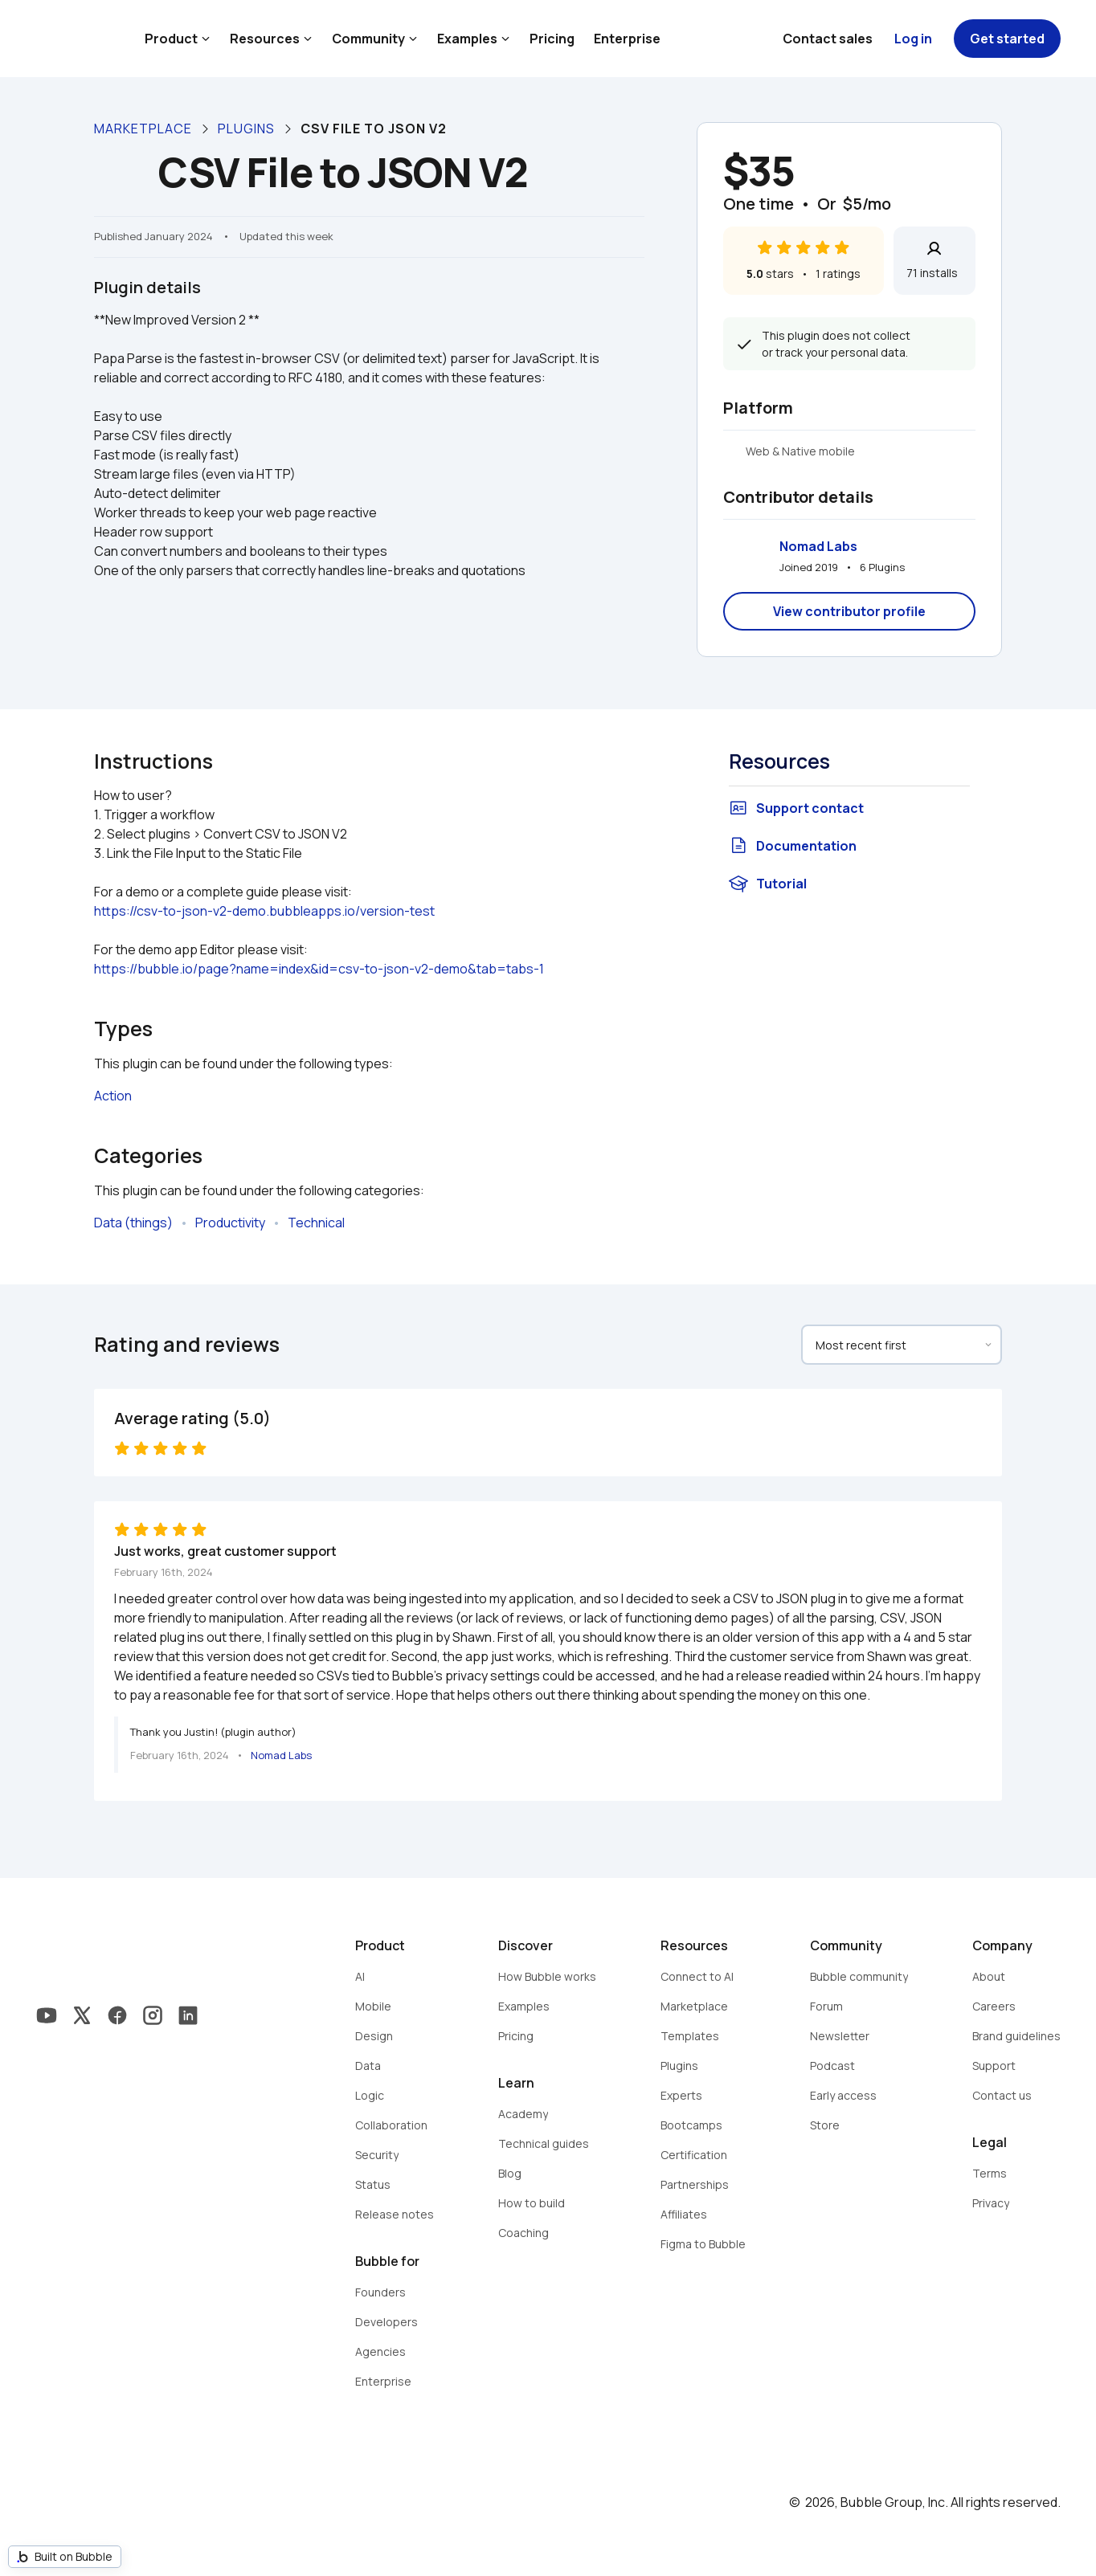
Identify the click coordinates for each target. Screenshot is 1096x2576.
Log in (913, 38)
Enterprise (627, 38)
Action (113, 1095)
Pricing (552, 38)
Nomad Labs (818, 546)
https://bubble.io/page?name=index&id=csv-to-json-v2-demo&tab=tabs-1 (319, 969)
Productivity (230, 1222)
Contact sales (828, 38)
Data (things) (133, 1222)
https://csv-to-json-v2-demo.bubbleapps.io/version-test (264, 911)
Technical (316, 1222)
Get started (1007, 38)
